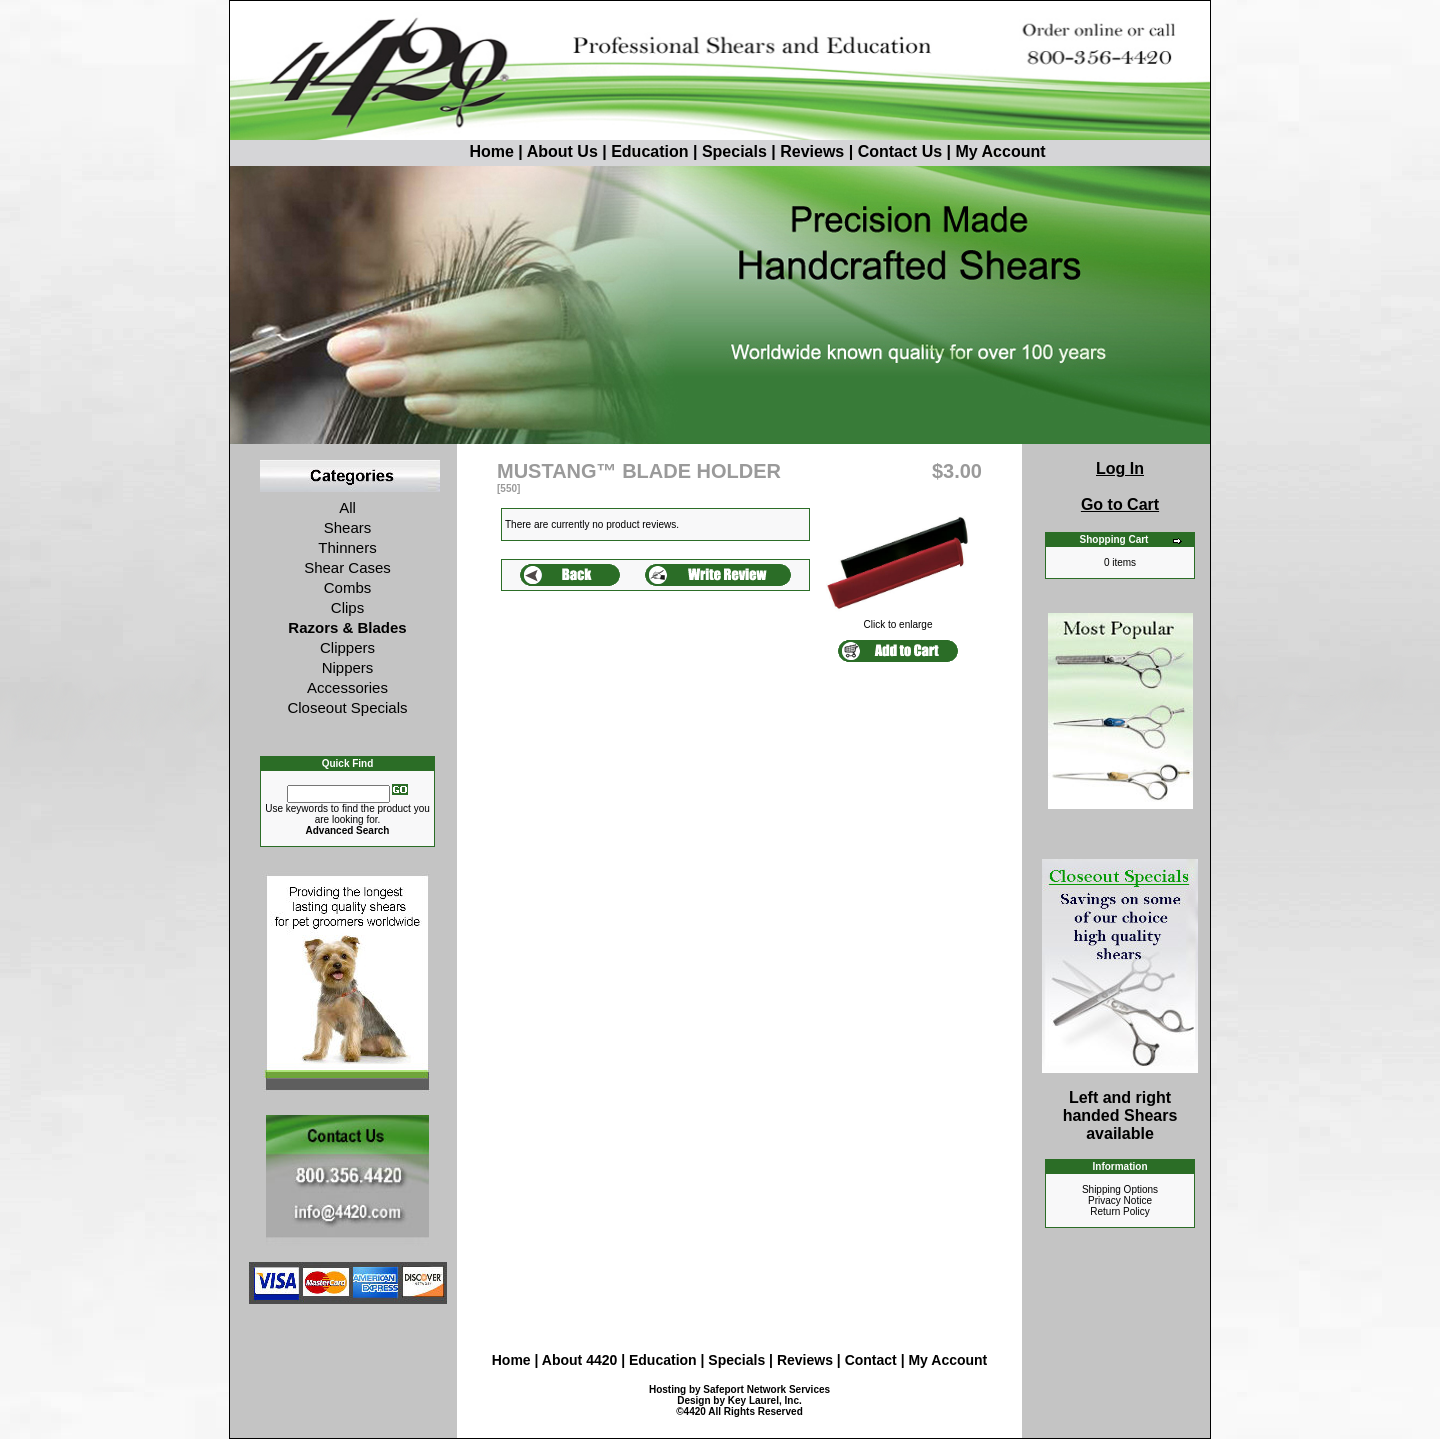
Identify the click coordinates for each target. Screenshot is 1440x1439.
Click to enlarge (898, 620)
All (347, 507)
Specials (734, 151)
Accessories (347, 687)
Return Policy (1119, 1211)
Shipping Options (1120, 1189)
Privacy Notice (1120, 1200)
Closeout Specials (347, 707)
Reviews (812, 151)
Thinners (347, 547)
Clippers (347, 647)
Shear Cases (347, 567)
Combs (348, 587)
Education (649, 151)
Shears (348, 527)
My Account (1000, 151)
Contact (873, 1360)
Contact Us (900, 151)
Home (453, 151)
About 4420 (579, 1360)
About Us (565, 151)
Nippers (348, 667)
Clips (347, 607)
